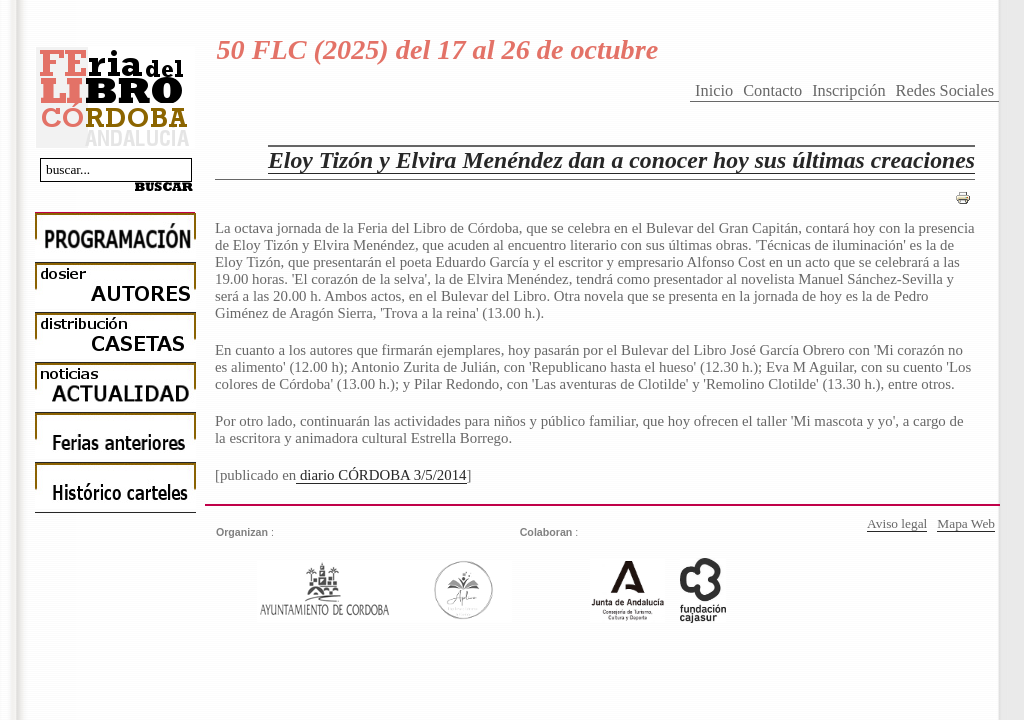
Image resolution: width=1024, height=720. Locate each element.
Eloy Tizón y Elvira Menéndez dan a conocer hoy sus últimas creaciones (621, 160)
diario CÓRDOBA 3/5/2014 (381, 475)
